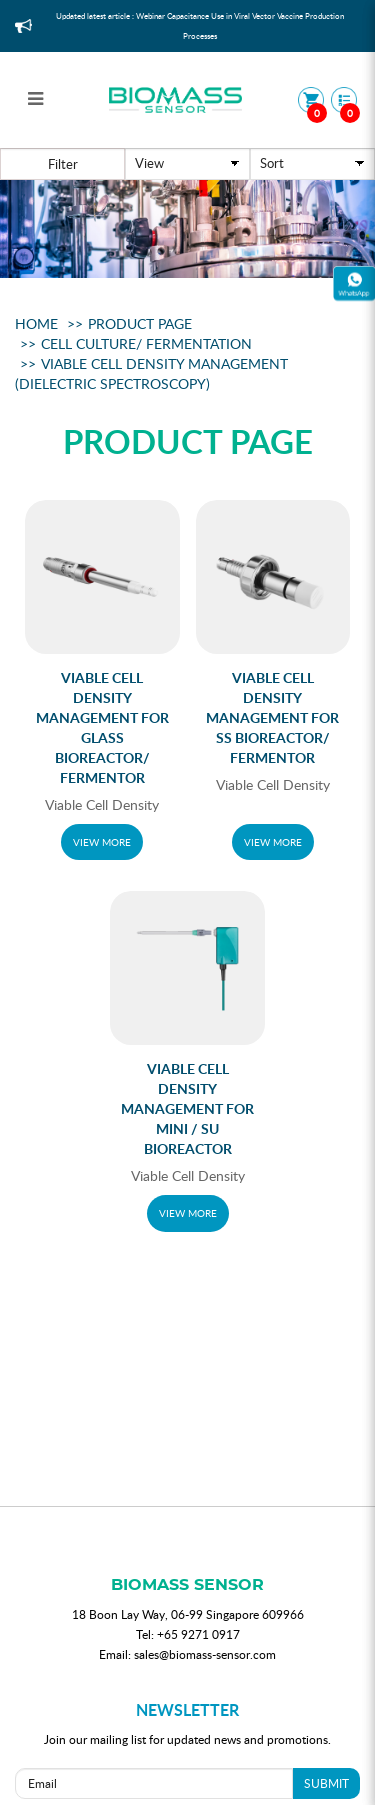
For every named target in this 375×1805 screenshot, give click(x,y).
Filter (63, 164)
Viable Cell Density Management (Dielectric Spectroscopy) (151, 373)
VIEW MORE (102, 842)
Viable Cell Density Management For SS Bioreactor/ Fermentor (272, 717)
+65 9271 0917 (198, 1634)
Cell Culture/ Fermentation (146, 343)
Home (36, 323)
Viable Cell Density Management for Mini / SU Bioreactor (187, 1108)
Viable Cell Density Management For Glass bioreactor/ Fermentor (102, 727)
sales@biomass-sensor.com (205, 1654)
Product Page (140, 323)
